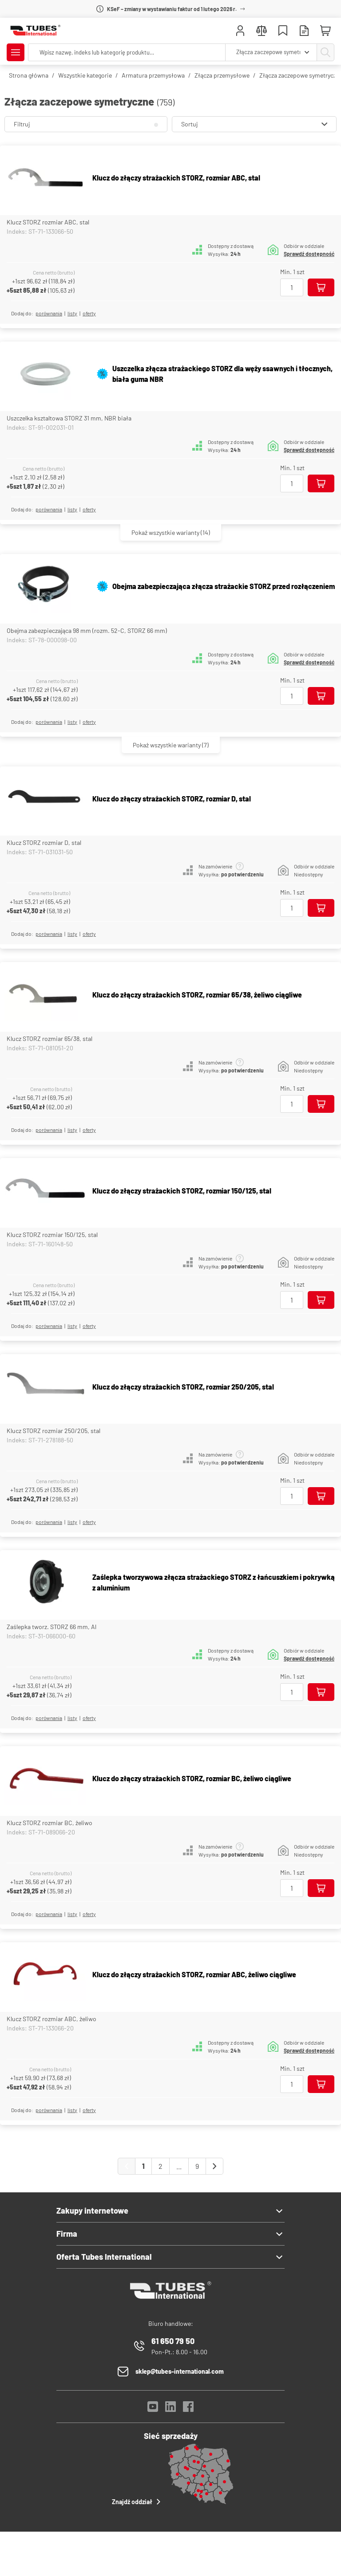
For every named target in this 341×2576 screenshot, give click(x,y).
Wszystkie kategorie (85, 75)
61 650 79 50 (172, 2341)
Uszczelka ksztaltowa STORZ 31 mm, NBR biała (69, 418)
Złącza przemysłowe (222, 75)
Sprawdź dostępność (309, 253)
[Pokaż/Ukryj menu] (15, 52)
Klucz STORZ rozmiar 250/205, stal (53, 1430)
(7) (171, 745)
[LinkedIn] (170, 2409)
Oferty (89, 313)
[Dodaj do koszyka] (321, 287)
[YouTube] (152, 2409)
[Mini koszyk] (325, 31)
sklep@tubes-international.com (179, 2371)
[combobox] (271, 52)
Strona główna (28, 75)
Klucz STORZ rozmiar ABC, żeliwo (51, 2018)
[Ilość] (291, 287)
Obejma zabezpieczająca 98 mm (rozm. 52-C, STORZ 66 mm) (87, 630)
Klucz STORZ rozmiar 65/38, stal (49, 1038)
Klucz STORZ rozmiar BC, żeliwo (49, 1822)
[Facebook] (188, 2409)
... (179, 2166)
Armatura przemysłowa (153, 75)
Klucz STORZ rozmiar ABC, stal (48, 222)
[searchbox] (127, 52)
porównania (49, 313)
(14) (170, 532)
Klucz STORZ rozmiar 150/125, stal (52, 1234)
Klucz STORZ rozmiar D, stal (44, 842)
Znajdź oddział (137, 2501)
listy (72, 313)
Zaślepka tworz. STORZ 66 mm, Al (51, 1626)
